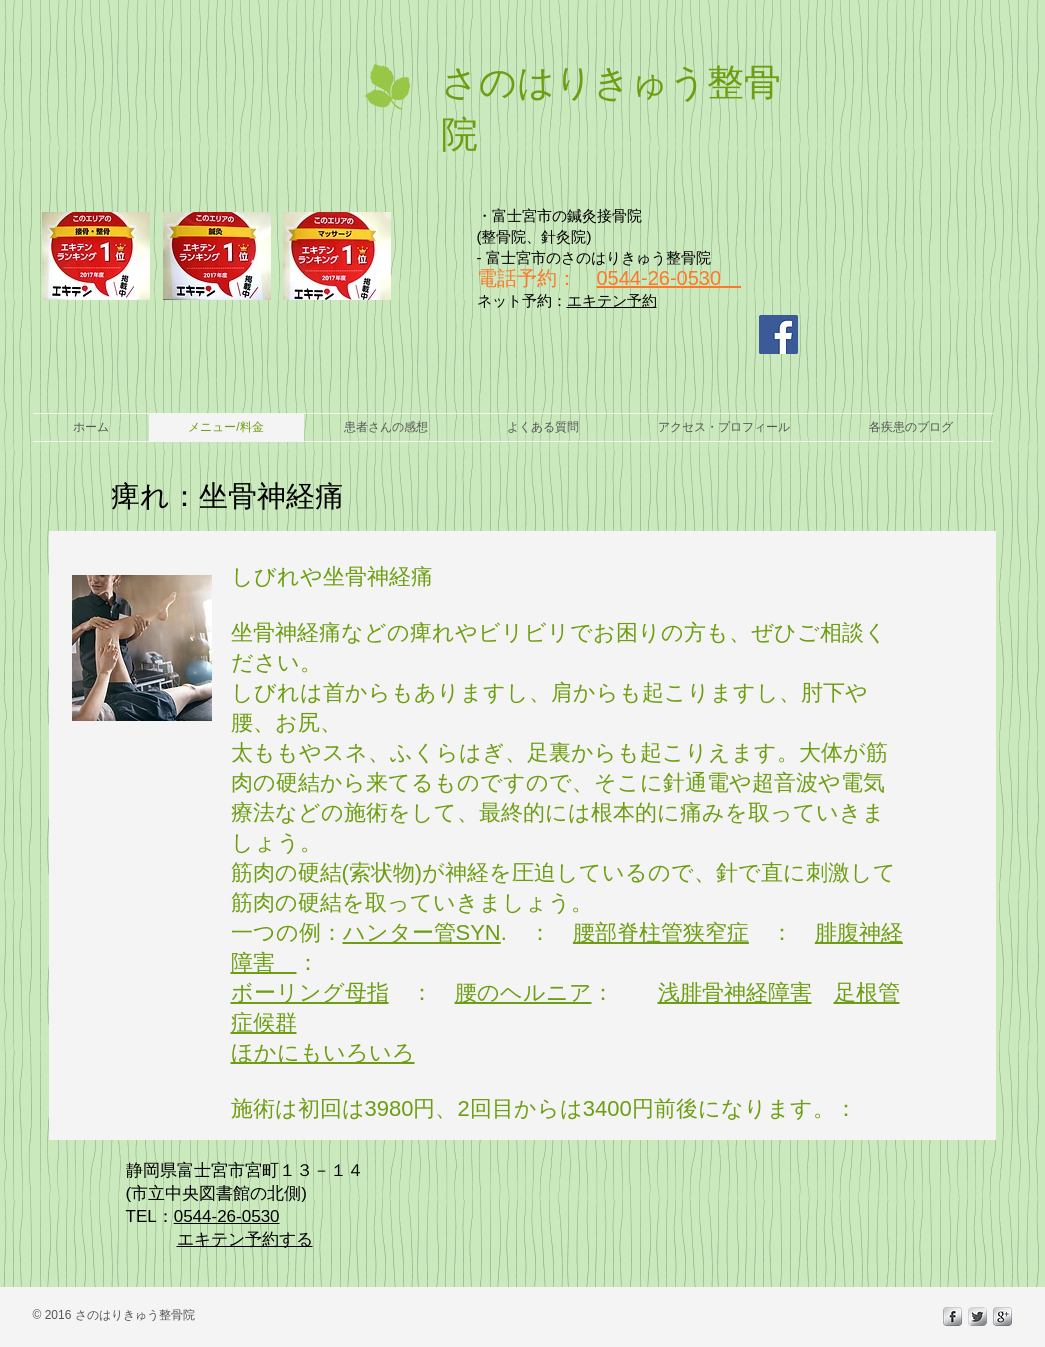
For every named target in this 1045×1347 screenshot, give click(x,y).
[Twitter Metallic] (977, 1316)
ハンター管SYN (422, 932)
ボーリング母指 (310, 992)
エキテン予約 (612, 300)
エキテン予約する (245, 1239)
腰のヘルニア (523, 992)
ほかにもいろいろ (323, 1052)
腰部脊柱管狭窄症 (661, 932)
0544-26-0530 (659, 278)
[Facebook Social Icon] (778, 334)
